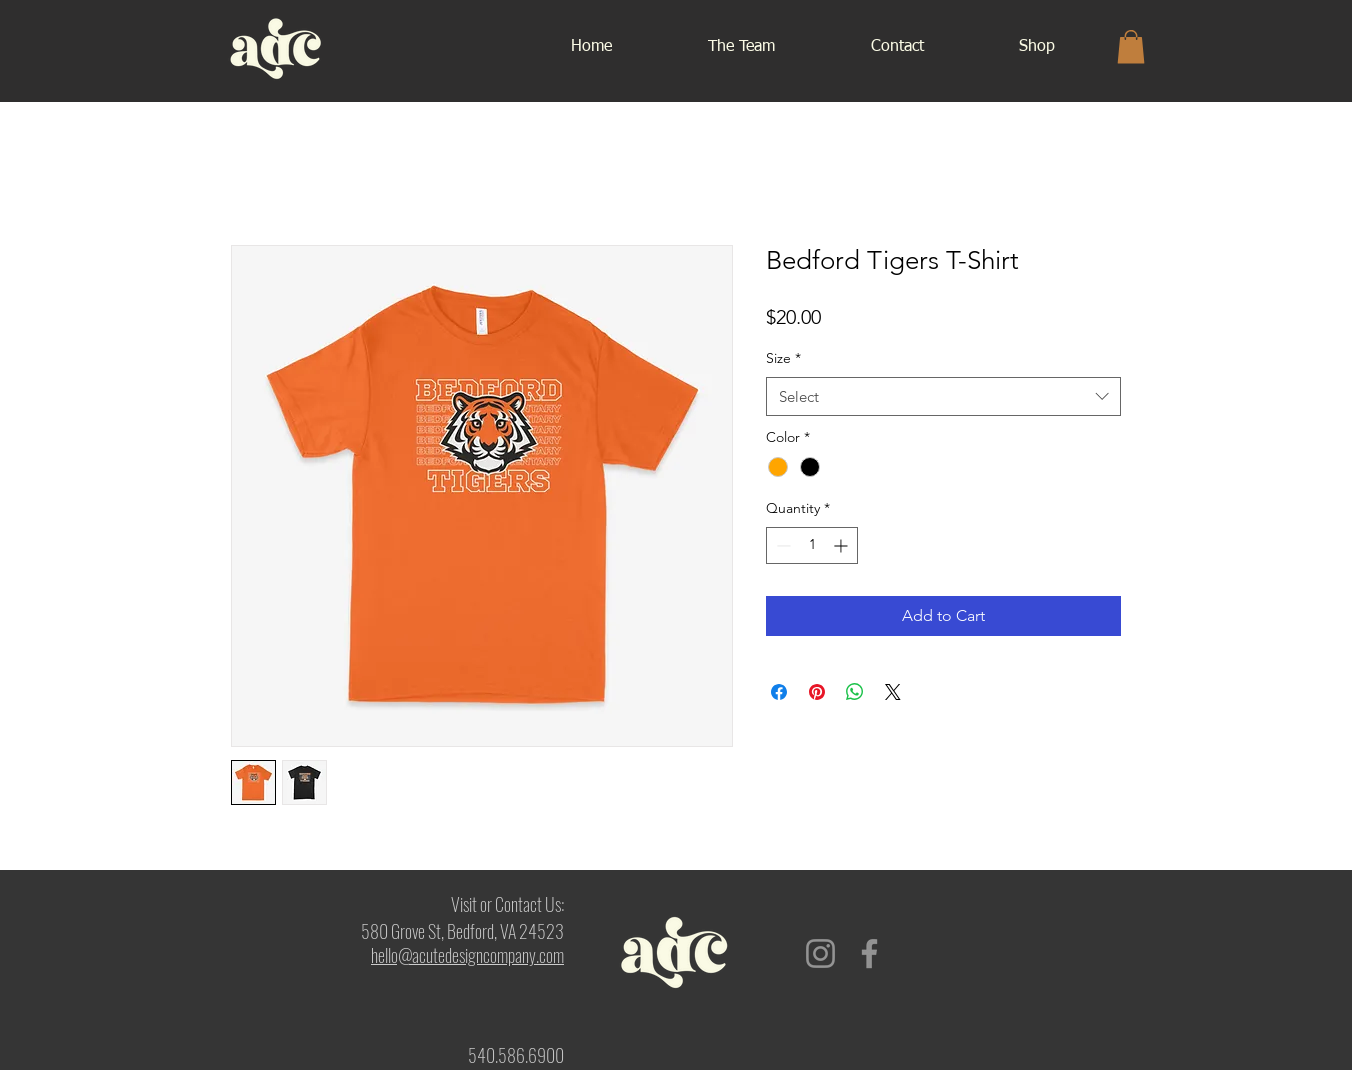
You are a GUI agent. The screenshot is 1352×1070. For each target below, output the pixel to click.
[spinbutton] (812, 545)
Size (783, 358)
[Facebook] (869, 953)
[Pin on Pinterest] (817, 692)
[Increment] (842, 545)
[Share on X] (893, 692)
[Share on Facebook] (779, 692)
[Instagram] (820, 953)
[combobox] (943, 396)
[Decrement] (781, 545)
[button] (1131, 46)
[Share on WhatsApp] (855, 692)
